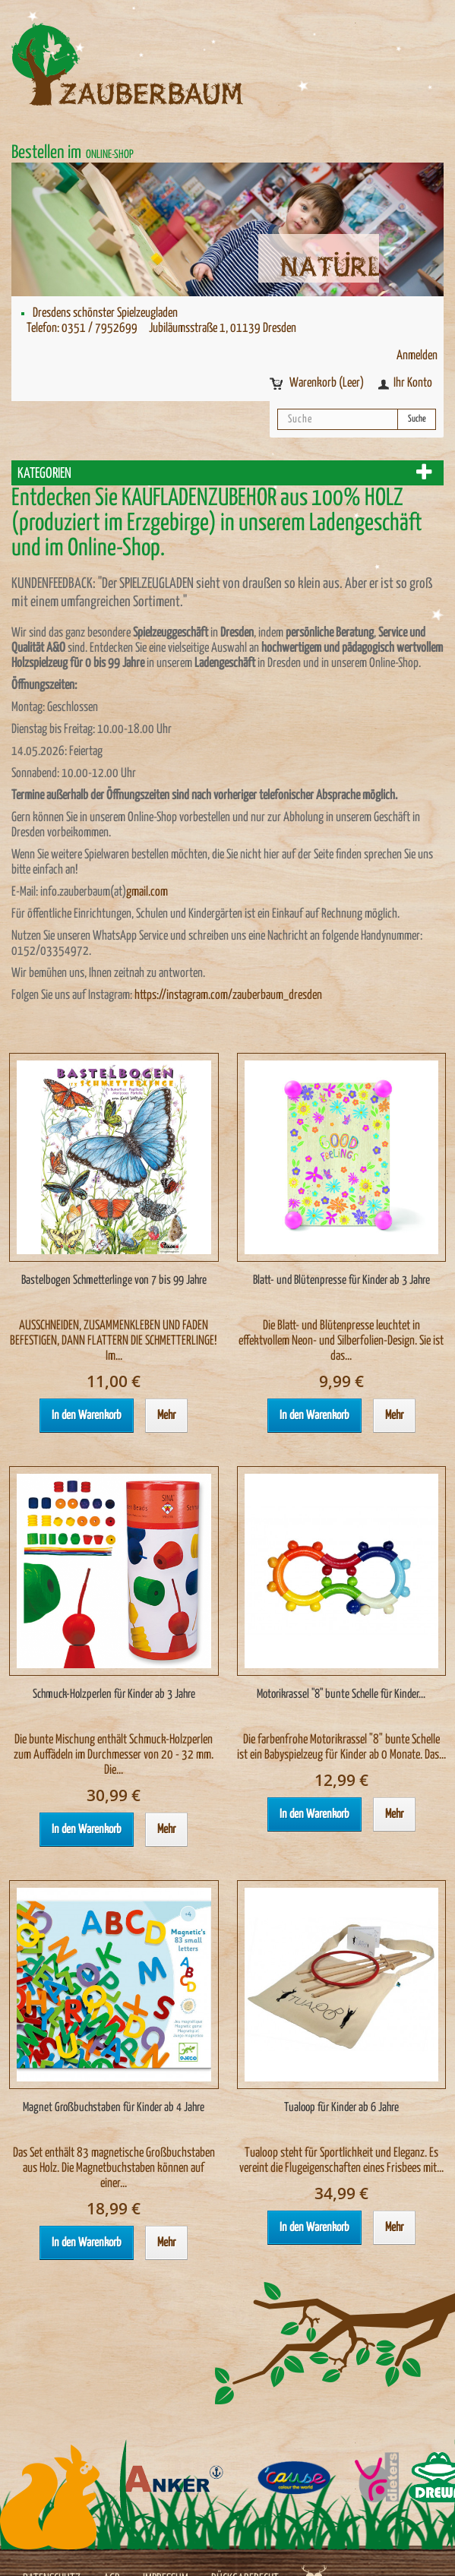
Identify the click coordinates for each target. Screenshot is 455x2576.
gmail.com (147, 892)
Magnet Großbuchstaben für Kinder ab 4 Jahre (113, 2107)
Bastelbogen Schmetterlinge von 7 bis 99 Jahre (114, 1280)
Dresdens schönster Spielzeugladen (105, 313)
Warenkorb (327, 383)
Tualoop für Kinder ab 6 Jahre (341, 2107)
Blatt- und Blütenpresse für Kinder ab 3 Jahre (341, 1280)
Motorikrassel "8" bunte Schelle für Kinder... (341, 1694)
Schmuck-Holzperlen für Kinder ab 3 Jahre (114, 1694)
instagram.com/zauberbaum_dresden (244, 995)
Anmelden (417, 355)
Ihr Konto (412, 383)
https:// (150, 995)
